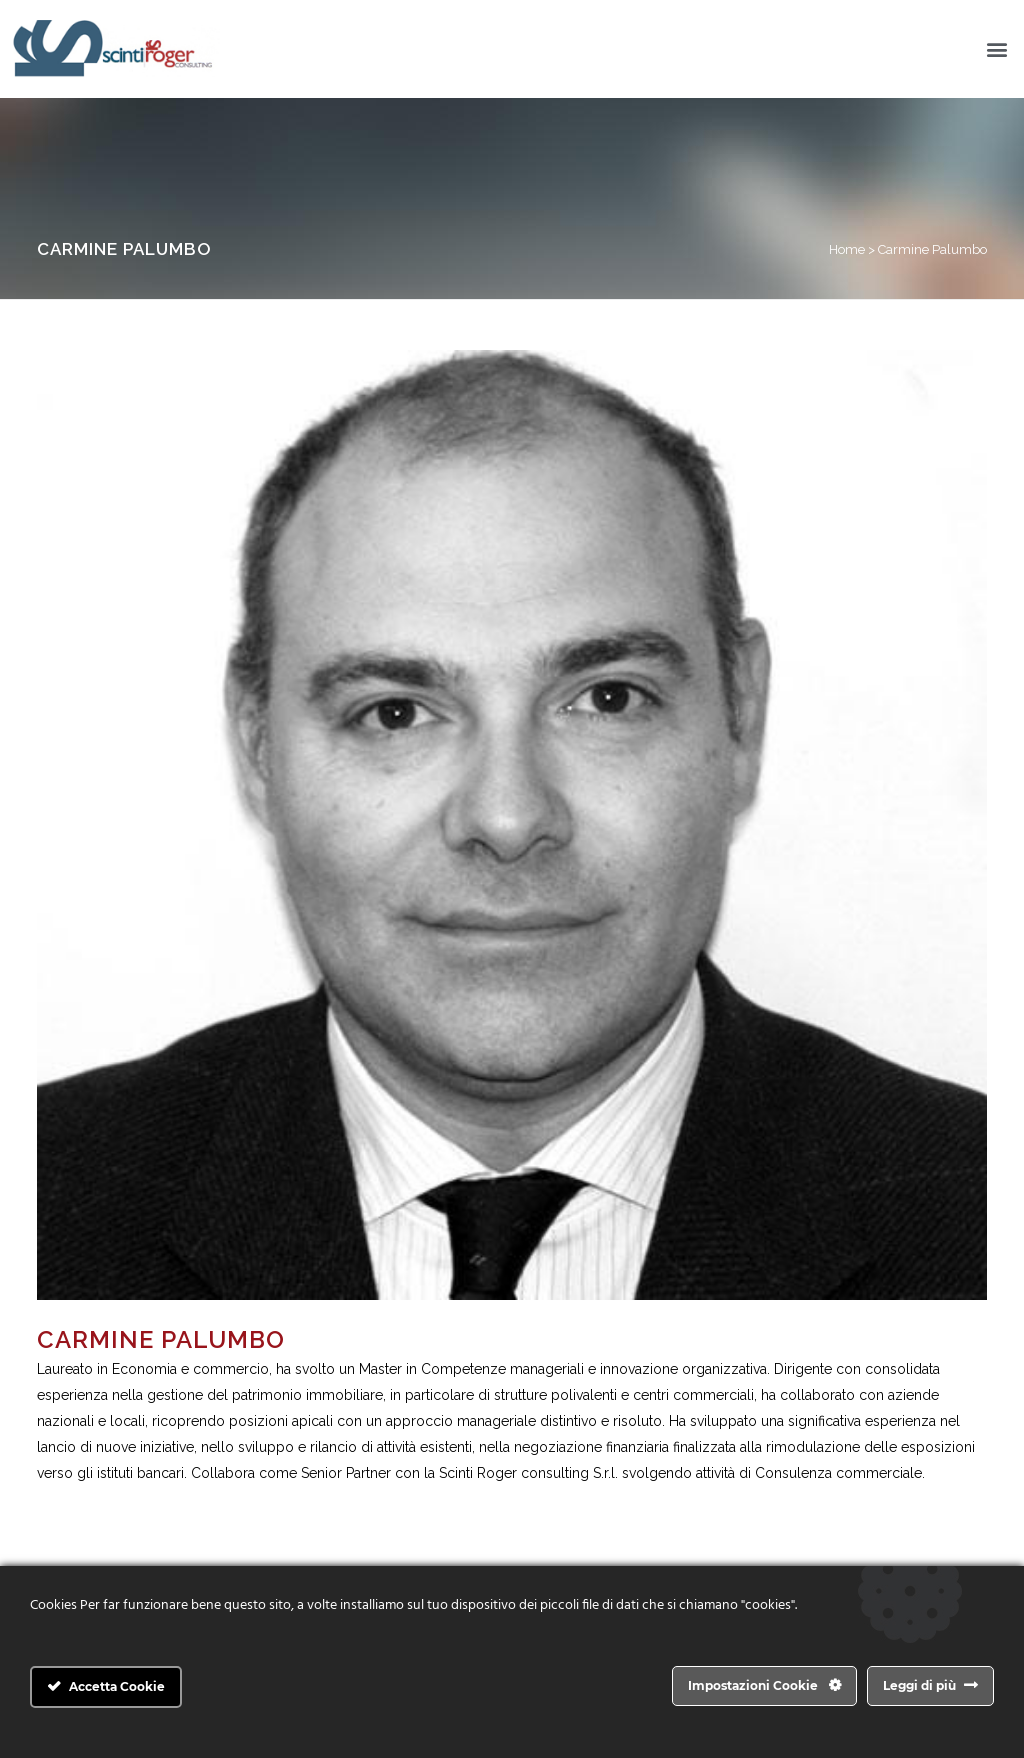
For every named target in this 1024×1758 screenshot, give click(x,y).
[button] (997, 49)
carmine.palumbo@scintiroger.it (139, 1499)
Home (847, 249)
